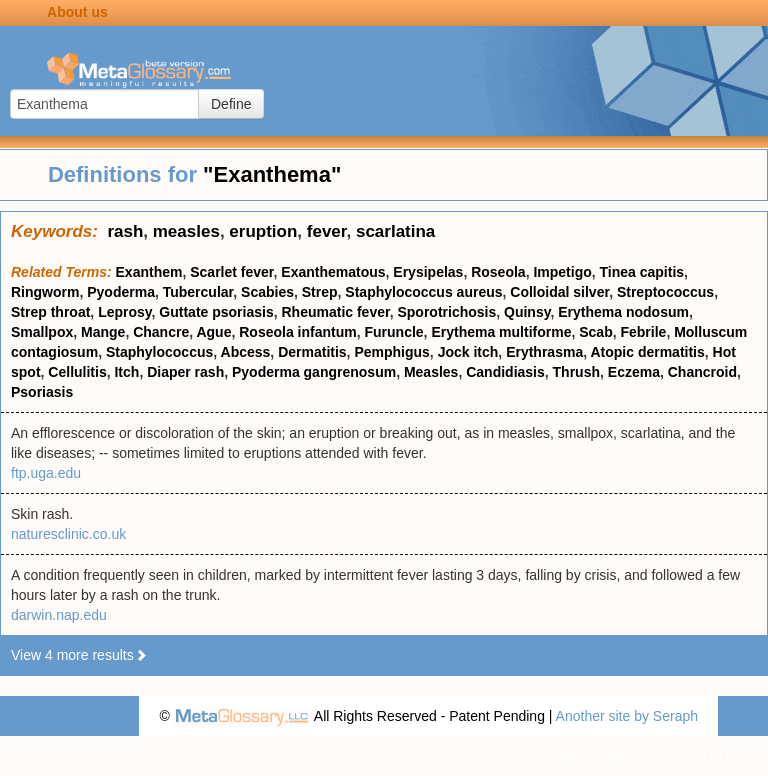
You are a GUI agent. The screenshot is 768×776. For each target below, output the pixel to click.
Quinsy (527, 312)
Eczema (634, 372)
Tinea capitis (642, 272)
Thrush (576, 372)
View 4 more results (79, 655)
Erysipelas (428, 272)
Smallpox (42, 332)
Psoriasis (42, 392)
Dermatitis (312, 352)
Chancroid (702, 372)
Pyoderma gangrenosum (314, 372)
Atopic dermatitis (647, 352)
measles (186, 231)
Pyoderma (121, 292)
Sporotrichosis (446, 312)
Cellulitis (77, 372)
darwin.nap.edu (59, 615)
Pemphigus (391, 352)
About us (77, 12)
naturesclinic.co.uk (68, 534)
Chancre (161, 332)
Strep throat (50, 312)
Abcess (246, 352)
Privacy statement (600, 756)
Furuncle (393, 332)
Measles (431, 372)
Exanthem (149, 272)
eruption (263, 231)
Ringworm (45, 292)
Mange (103, 332)
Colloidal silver (559, 292)
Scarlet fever (231, 272)
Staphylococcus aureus (423, 292)
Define (231, 104)
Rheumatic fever (336, 312)
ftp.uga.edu (46, 473)
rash (125, 231)
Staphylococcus (159, 352)
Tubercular (198, 292)
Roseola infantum (297, 332)
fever (327, 231)
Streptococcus (665, 292)
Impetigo (562, 272)
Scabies (267, 292)
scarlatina (395, 231)
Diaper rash (185, 372)
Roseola (498, 272)
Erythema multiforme (501, 332)
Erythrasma (544, 352)
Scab (595, 332)
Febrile (643, 332)
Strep (320, 292)
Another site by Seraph (627, 716)
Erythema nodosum (623, 312)
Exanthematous (333, 272)
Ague (213, 332)
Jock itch (468, 352)
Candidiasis (505, 372)
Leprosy (124, 312)
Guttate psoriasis (216, 312)
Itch (126, 372)
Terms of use (708, 756)
